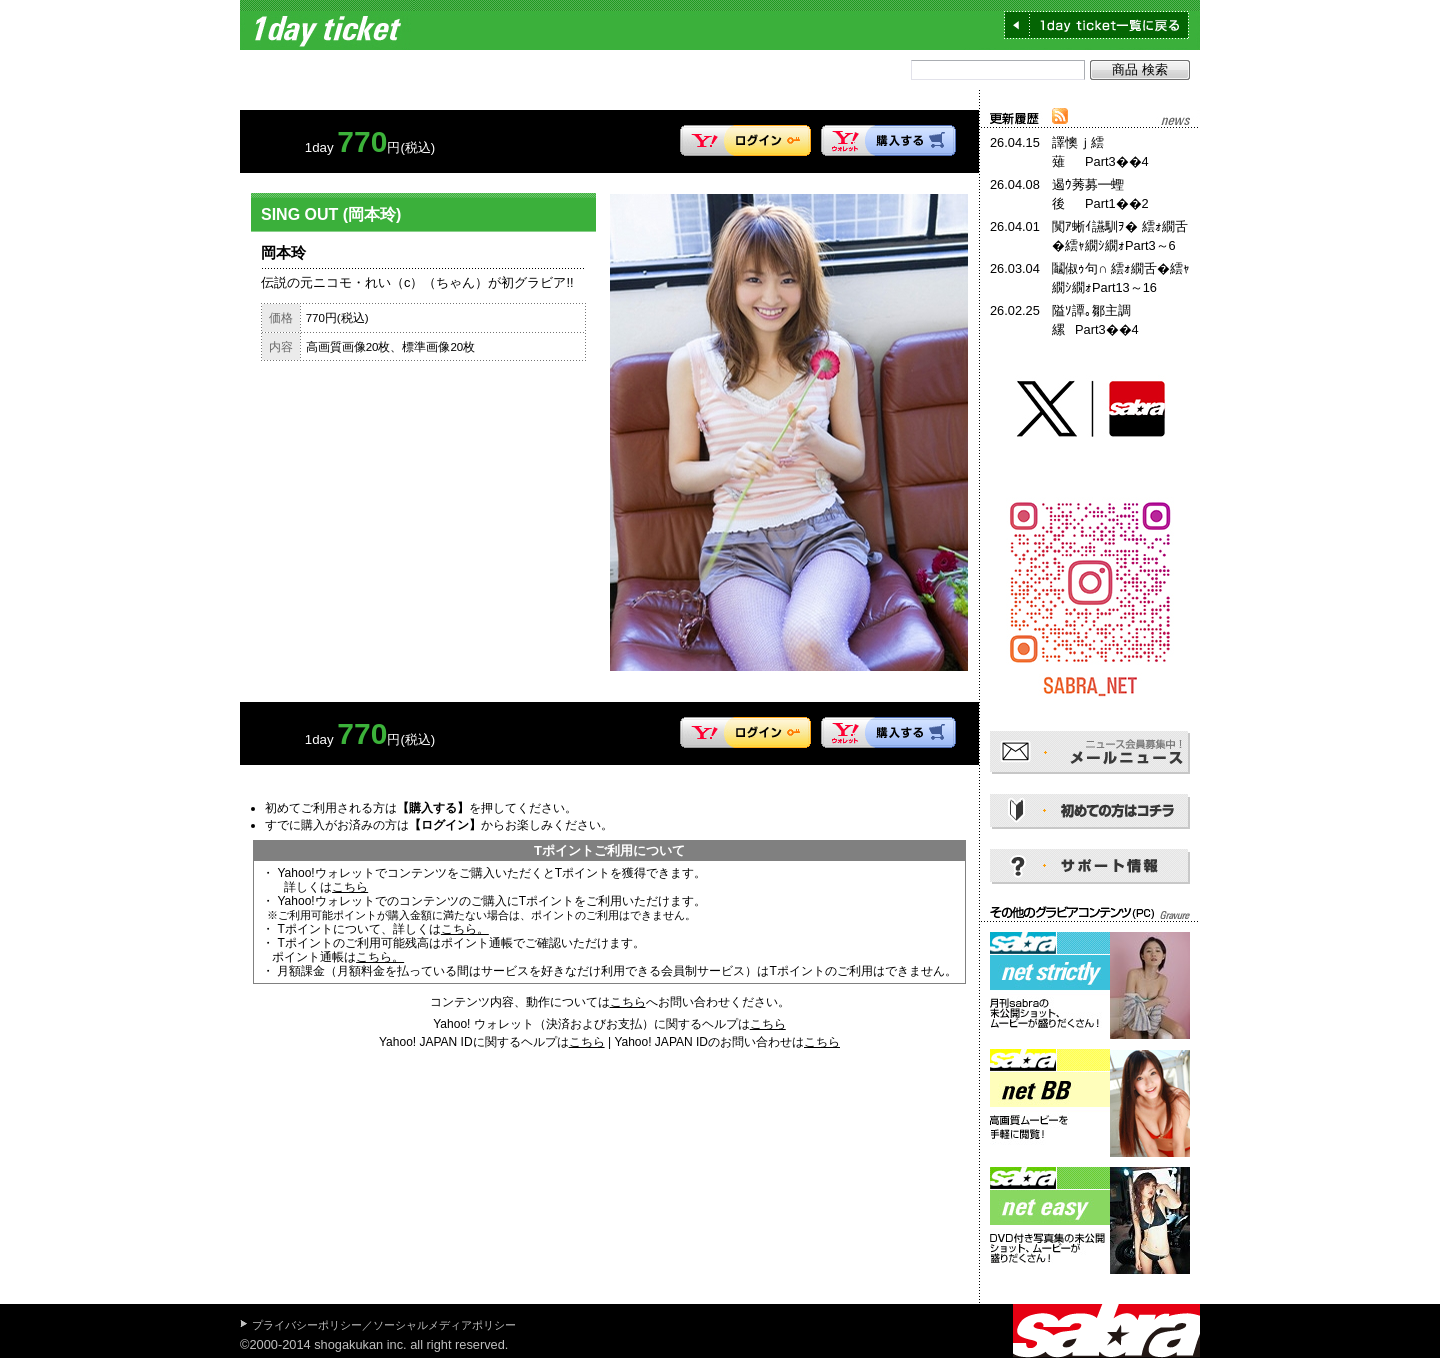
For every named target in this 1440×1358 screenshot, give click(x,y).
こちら (350, 887)
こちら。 (465, 929)
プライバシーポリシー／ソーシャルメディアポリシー (384, 1325)
